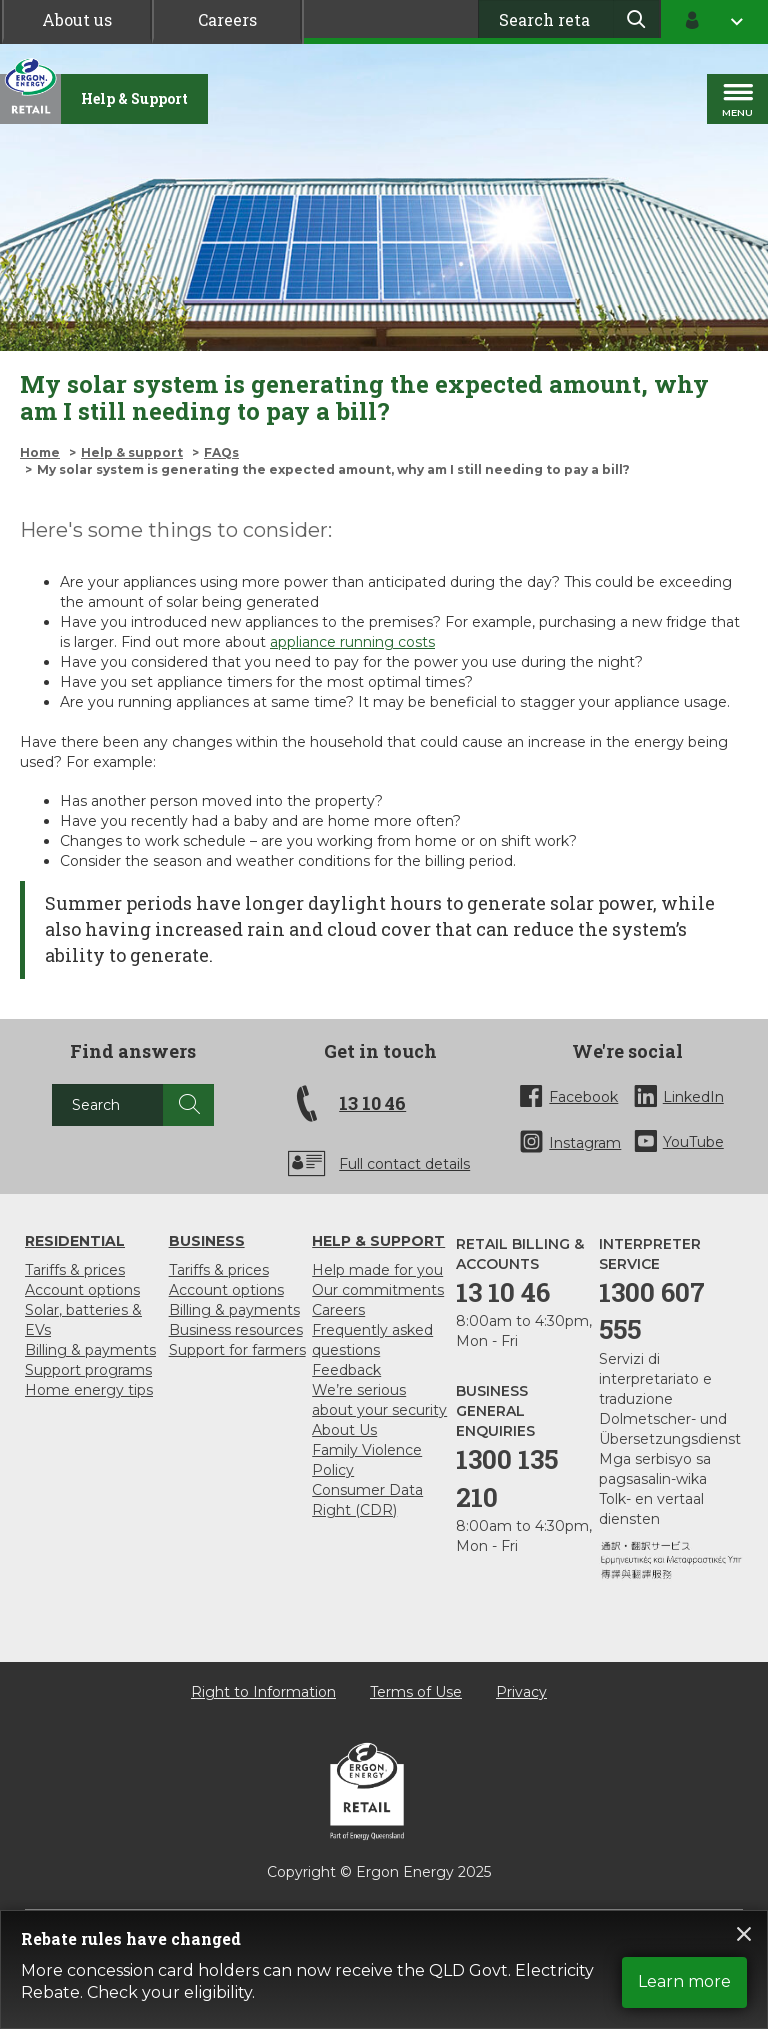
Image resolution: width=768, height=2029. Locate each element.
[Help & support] (134, 99)
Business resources (236, 1330)
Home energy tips (89, 1390)
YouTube (693, 1142)
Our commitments (378, 1290)
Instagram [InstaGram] (585, 1143)
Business (207, 1241)
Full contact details (404, 1164)
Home (40, 452)
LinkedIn (693, 1097)
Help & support (132, 452)
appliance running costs (352, 642)
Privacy (521, 1692)
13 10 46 (372, 1103)
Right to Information (263, 1692)
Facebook (583, 1097)
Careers (227, 19)
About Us (344, 1430)
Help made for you (377, 1270)
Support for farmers (237, 1350)
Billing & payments (90, 1350)
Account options (82, 1290)
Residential (75, 1241)
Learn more (684, 1981)
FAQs (221, 452)
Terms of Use (416, 1692)
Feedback (346, 1370)
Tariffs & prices (75, 1270)
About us (77, 19)
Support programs (88, 1370)
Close (744, 1934)
